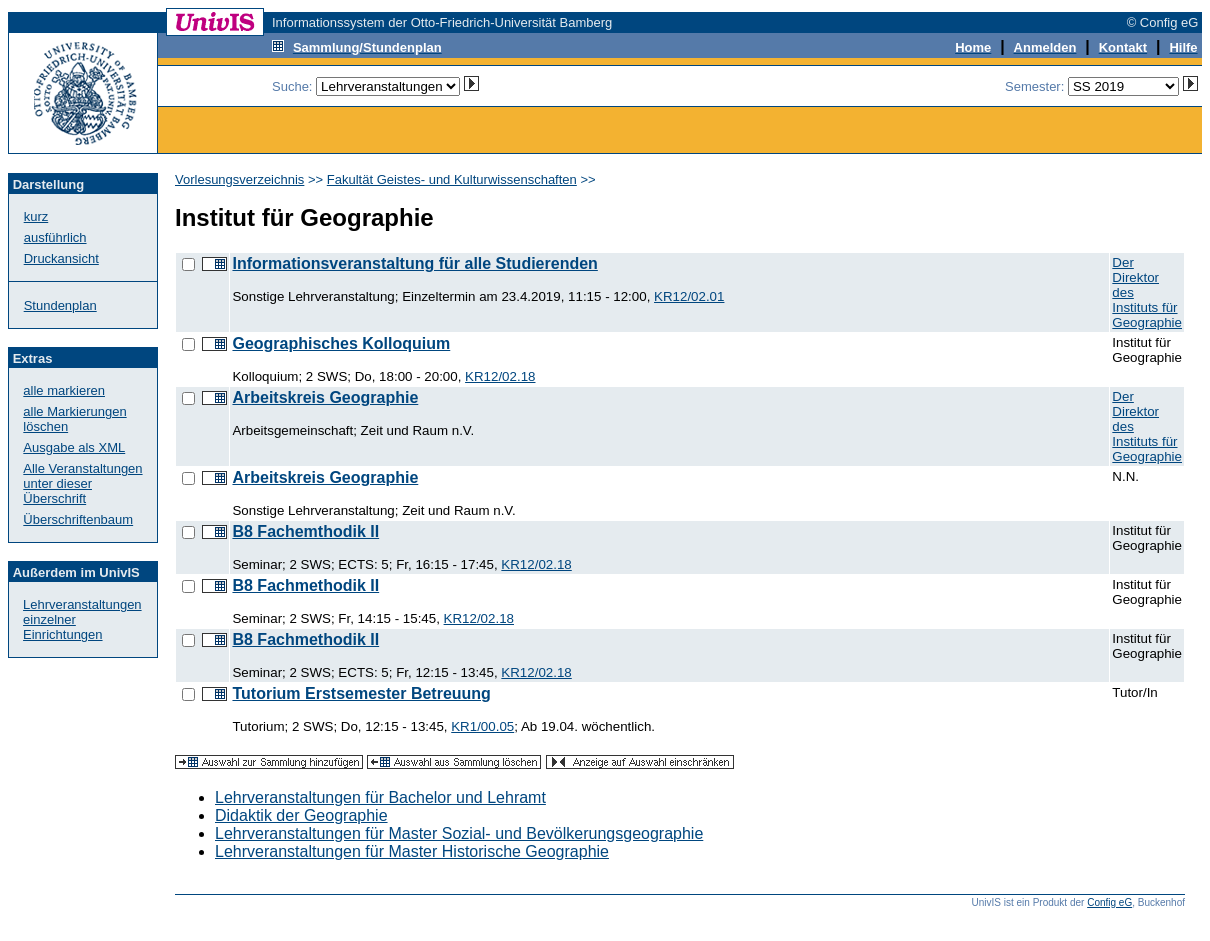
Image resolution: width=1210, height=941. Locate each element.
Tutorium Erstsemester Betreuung (361, 693)
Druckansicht (61, 258)
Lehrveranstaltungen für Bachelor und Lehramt (380, 797)
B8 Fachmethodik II (305, 585)
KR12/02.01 (689, 296)
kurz (36, 216)
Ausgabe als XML (74, 447)
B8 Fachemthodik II (305, 531)
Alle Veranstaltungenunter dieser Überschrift (82, 483)
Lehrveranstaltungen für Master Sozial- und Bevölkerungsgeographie (459, 833)
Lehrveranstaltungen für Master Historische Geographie (412, 851)
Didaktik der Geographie (301, 815)
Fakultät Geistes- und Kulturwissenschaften (452, 179)
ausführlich (55, 237)
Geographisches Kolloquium (341, 343)
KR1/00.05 (482, 726)
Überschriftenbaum (78, 519)
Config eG (1109, 902)
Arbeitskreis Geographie (325, 397)
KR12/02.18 (500, 376)
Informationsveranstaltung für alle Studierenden (414, 263)
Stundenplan (60, 305)
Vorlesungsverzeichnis (239, 179)
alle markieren (64, 390)
